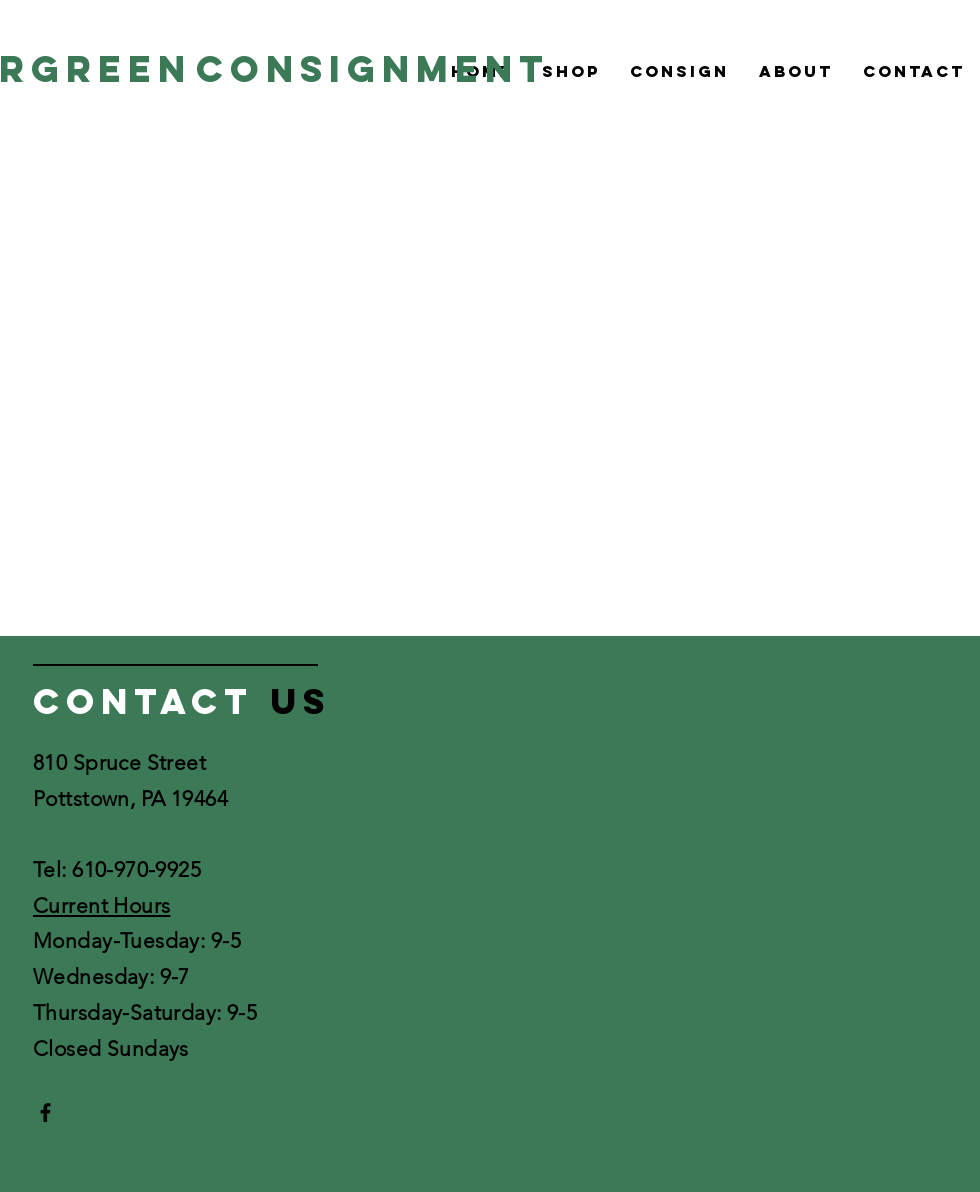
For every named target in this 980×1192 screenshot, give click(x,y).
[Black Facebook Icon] (45, 1112)
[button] (571, 71)
